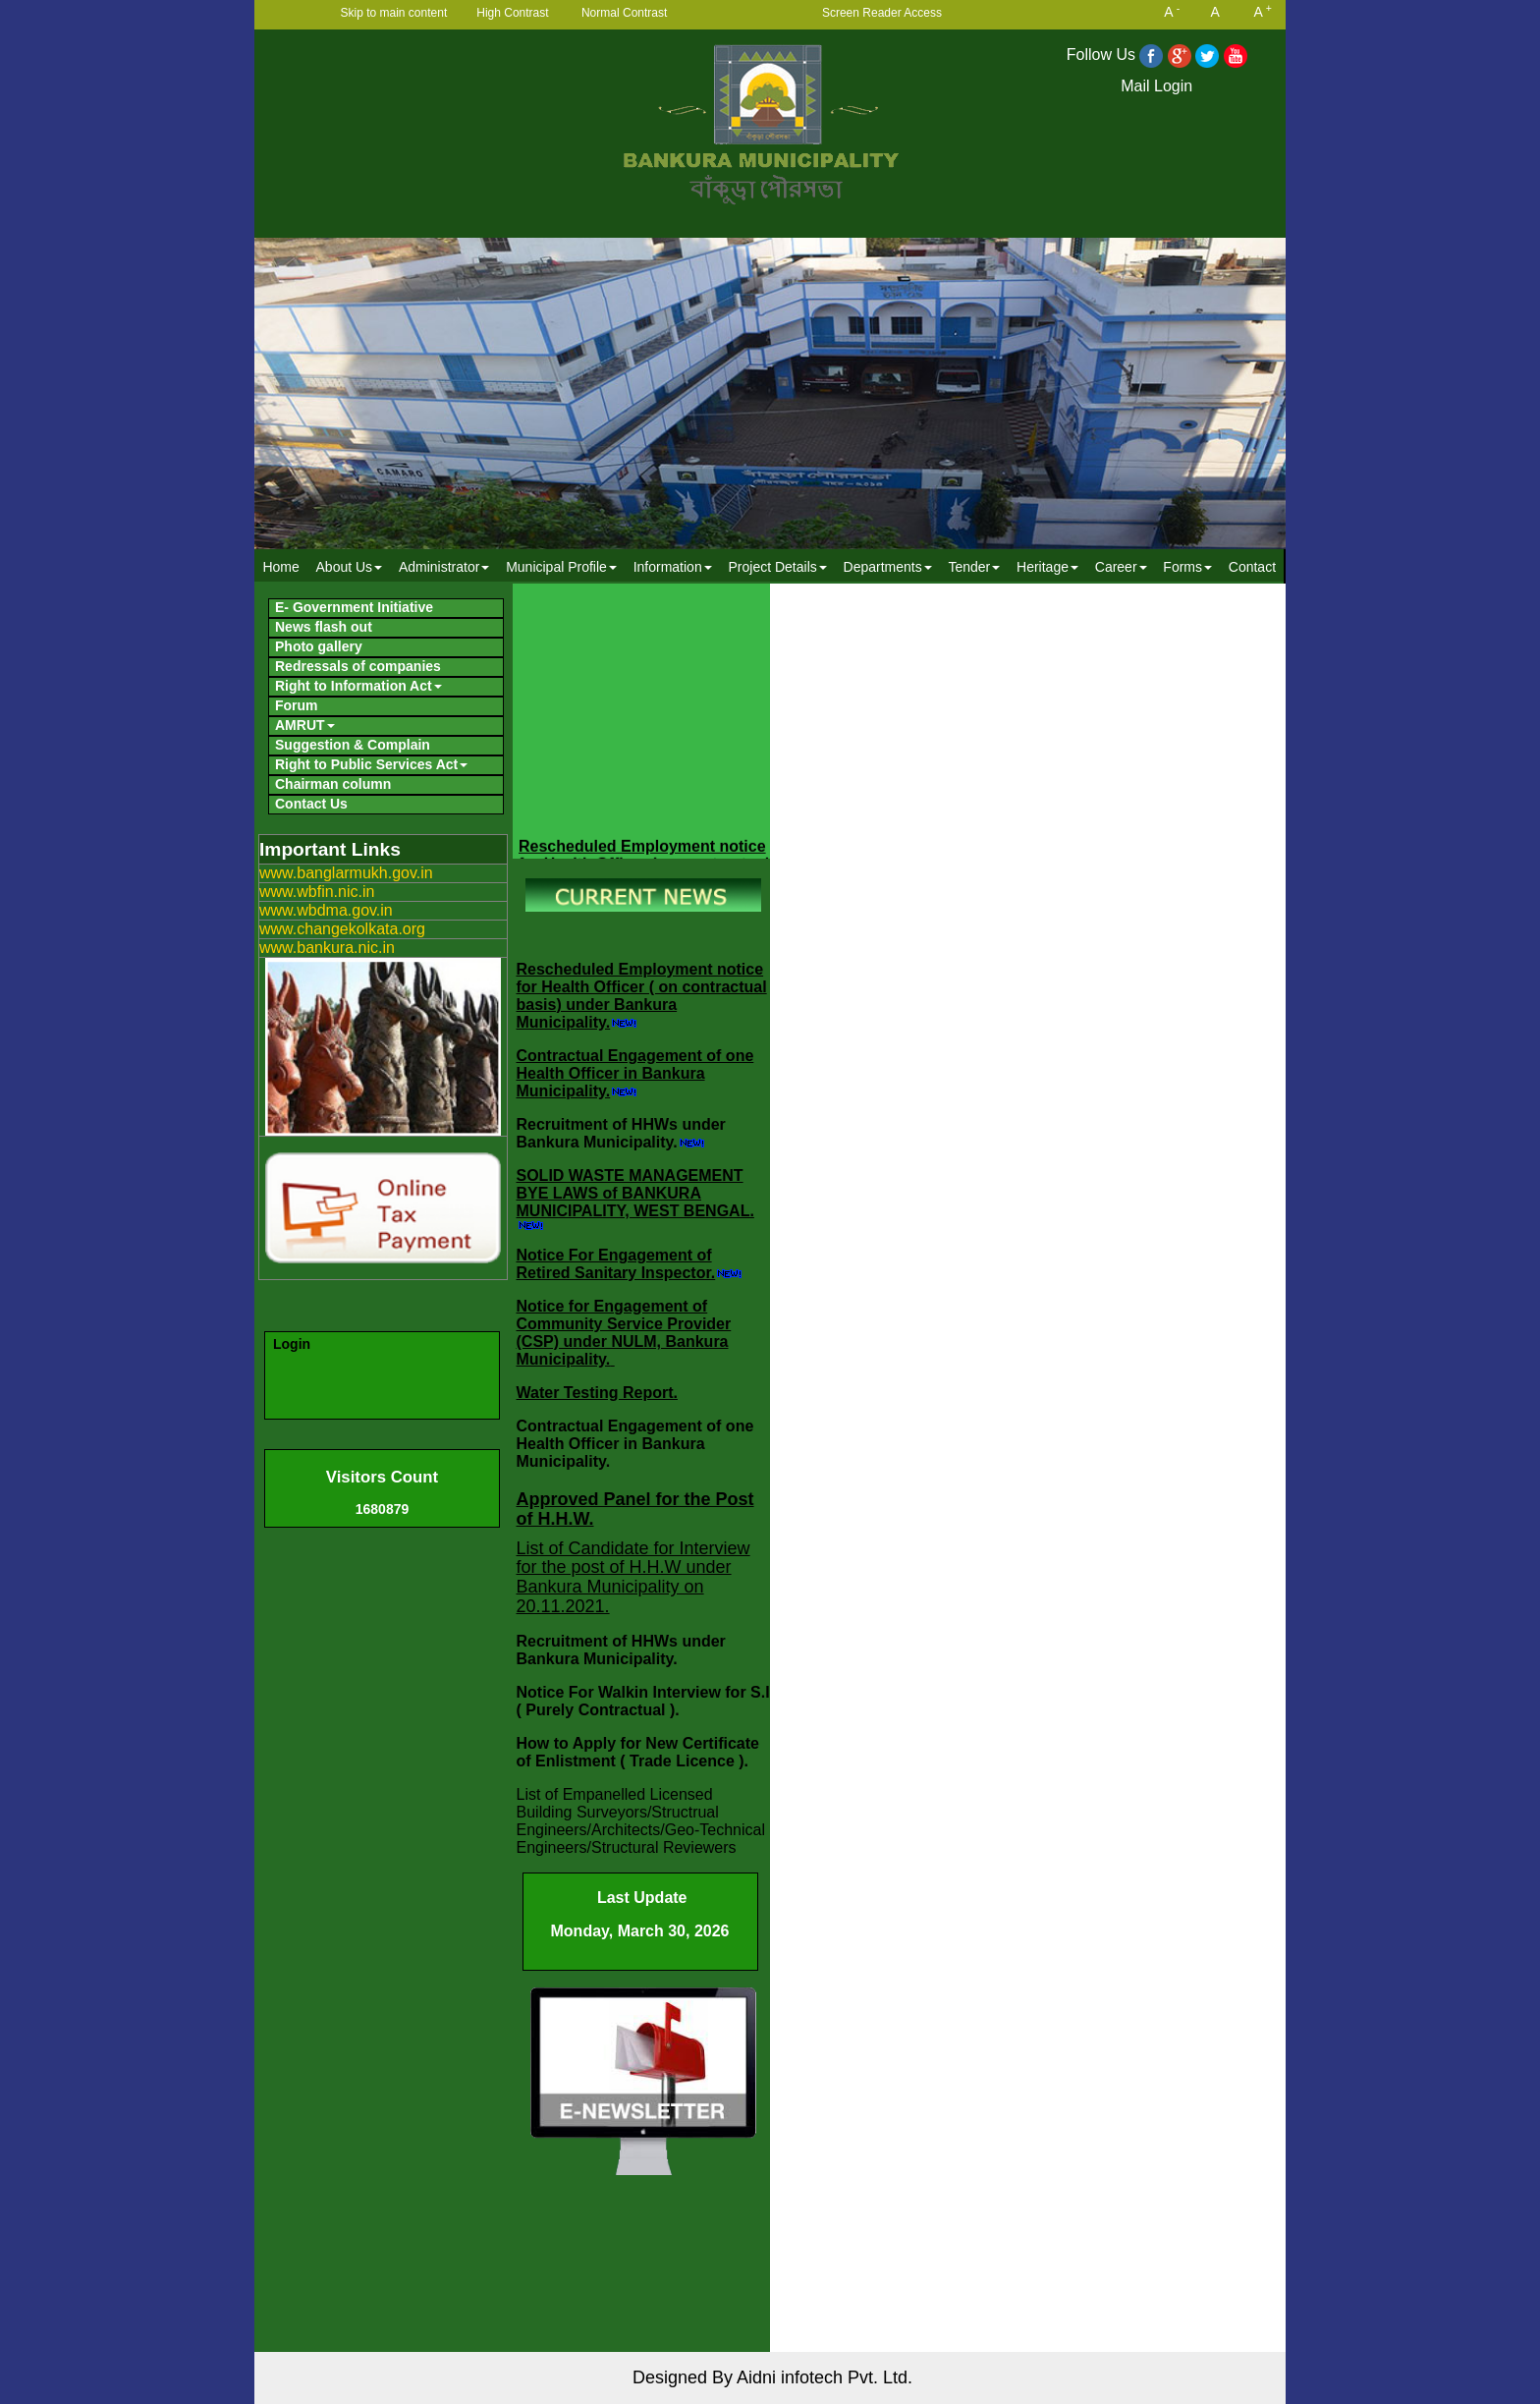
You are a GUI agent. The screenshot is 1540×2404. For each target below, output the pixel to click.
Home (280, 567)
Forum (296, 705)
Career (1121, 567)
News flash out (323, 627)
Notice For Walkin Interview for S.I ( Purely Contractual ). (643, 1701)
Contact (1252, 567)
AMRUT (305, 725)
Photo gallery (318, 646)
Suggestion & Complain (352, 745)
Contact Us (311, 803)
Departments (888, 567)
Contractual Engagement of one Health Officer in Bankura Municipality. (635, 1073)
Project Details (777, 567)
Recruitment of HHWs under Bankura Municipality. (621, 1133)
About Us (349, 567)
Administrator (444, 567)
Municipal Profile (561, 567)
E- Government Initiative (354, 607)
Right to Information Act (358, 686)
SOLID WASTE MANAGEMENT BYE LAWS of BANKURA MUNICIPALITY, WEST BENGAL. (635, 1193)
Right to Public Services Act (371, 764)
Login (291, 1344)
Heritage (1047, 567)
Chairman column (333, 784)
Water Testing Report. (597, 1392)
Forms (1187, 567)
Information (672, 567)
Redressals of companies (358, 666)
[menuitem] (280, 566)
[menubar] (769, 566)
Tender (974, 567)
